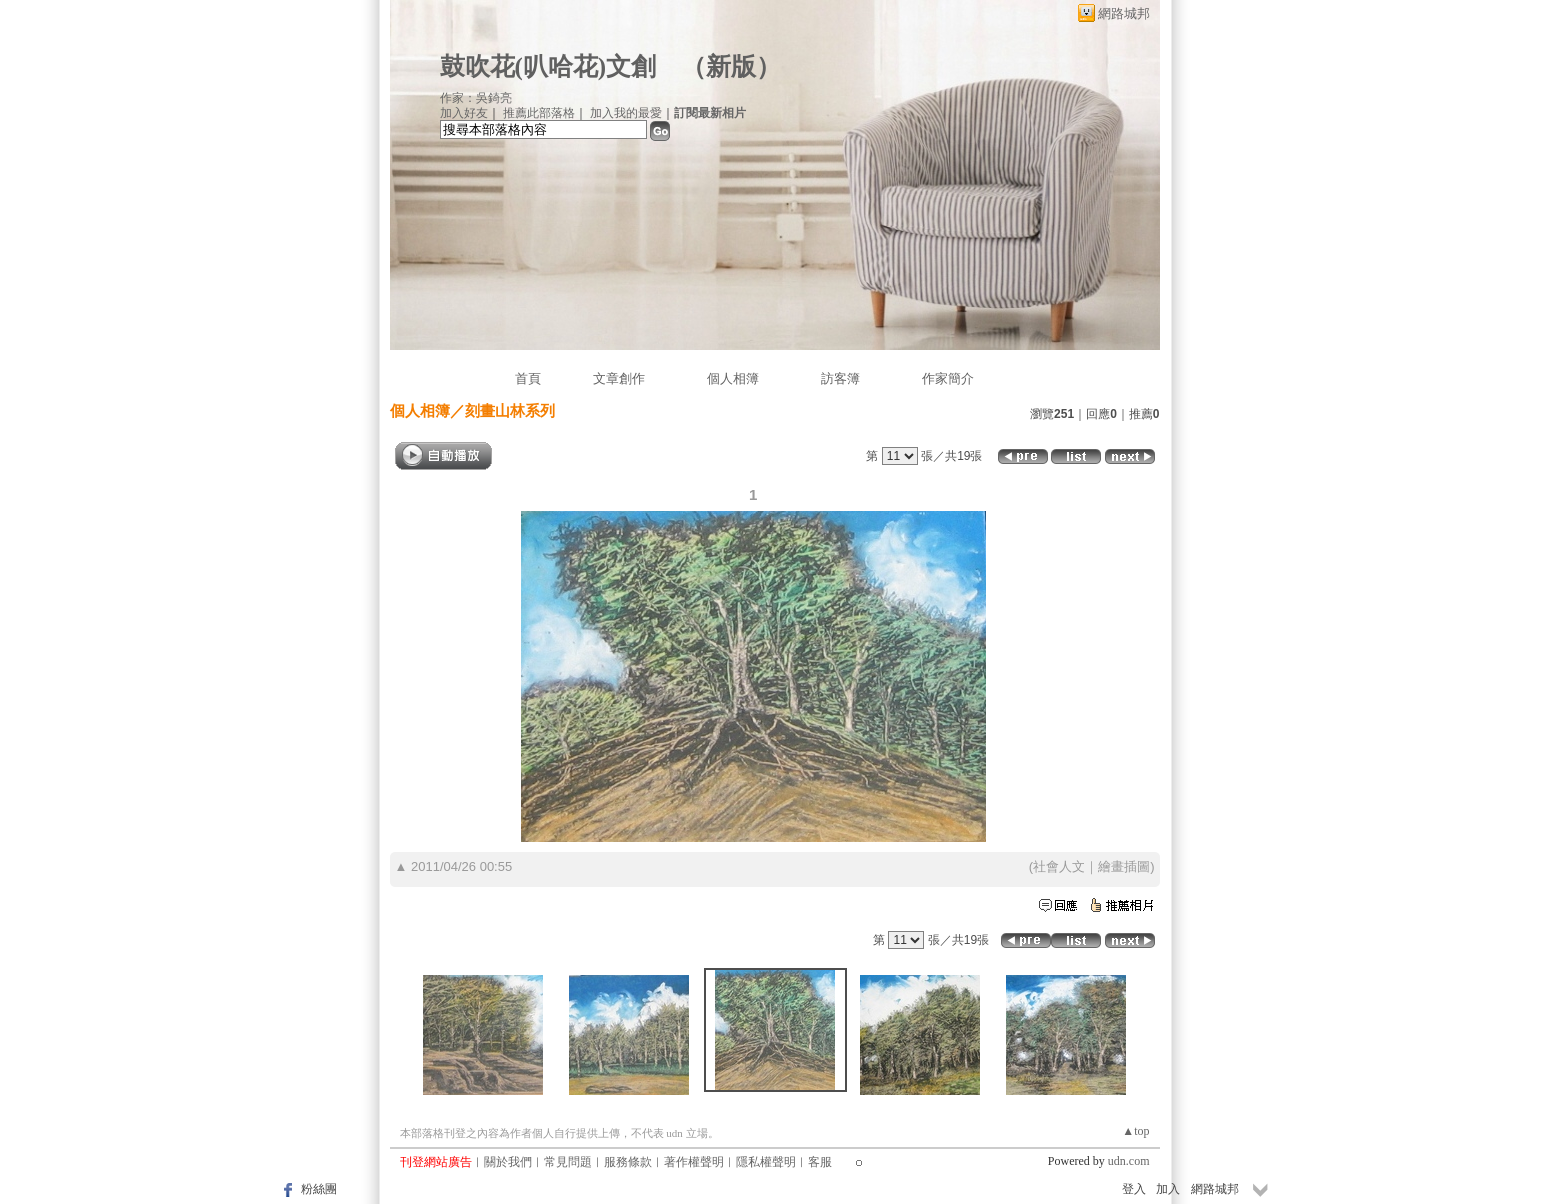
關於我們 (508, 1162)
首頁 (528, 378)
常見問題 (568, 1162)
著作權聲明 (694, 1162)
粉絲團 (319, 1189)
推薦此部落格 (539, 113)
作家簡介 (948, 378)
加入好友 (464, 113)
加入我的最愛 (626, 113)
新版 (731, 66)
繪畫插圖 (1124, 866)
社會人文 (1059, 866)
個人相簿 (733, 378)
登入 (1134, 1189)
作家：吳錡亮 (476, 98)
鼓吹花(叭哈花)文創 (548, 66)
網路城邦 (1124, 13)
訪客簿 (840, 378)
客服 (820, 1162)
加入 (1168, 1189)
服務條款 (628, 1162)
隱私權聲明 (766, 1162)
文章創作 (619, 378)
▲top (1135, 1131)
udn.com (1129, 1161)
